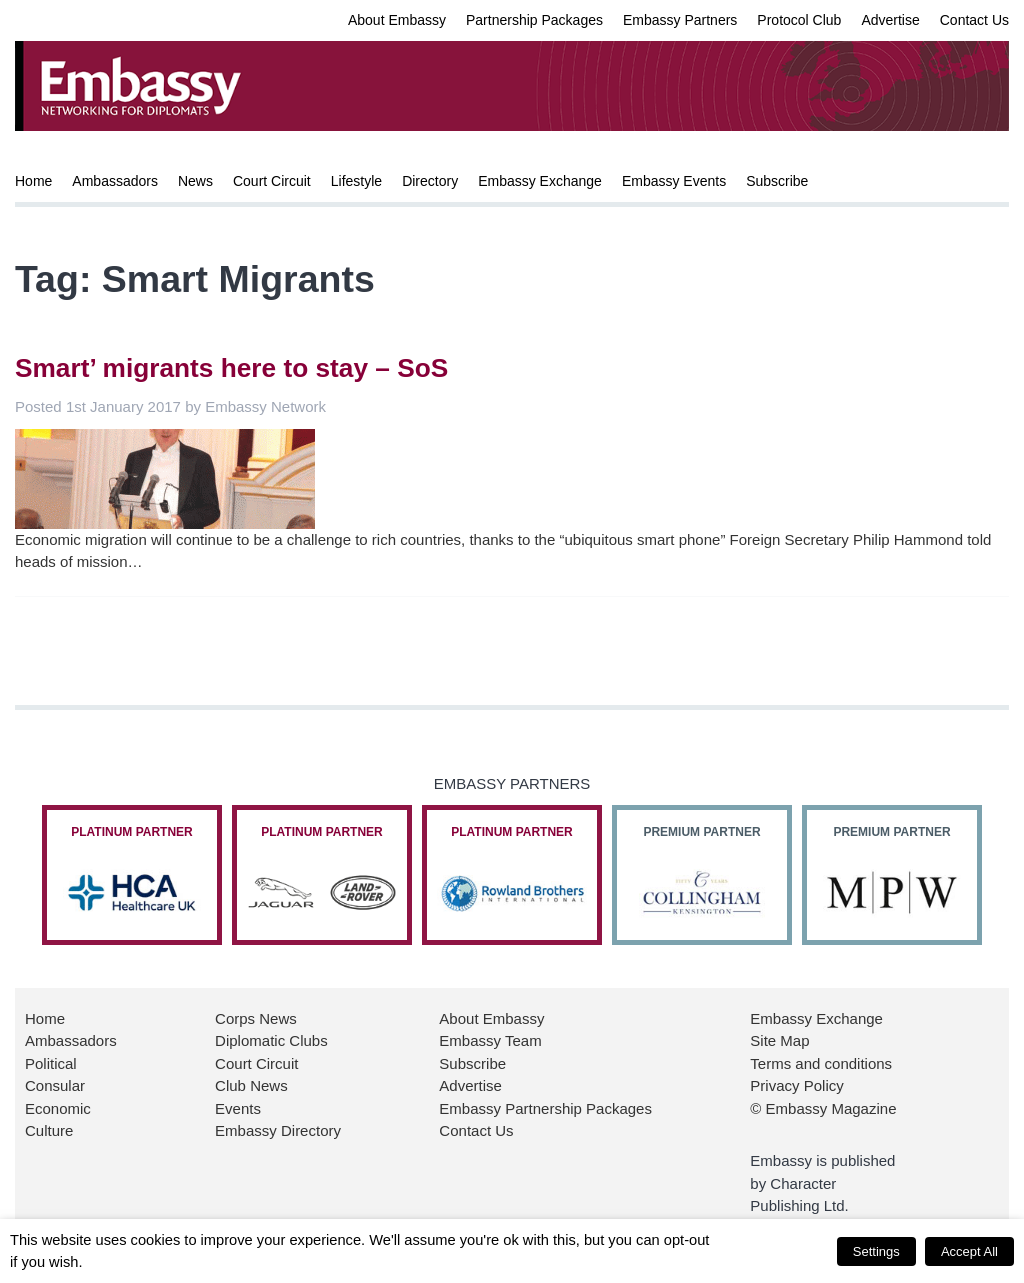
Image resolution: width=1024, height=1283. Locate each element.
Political (51, 1063)
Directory (430, 181)
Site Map (779, 1040)
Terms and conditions (821, 1063)
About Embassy (397, 20)
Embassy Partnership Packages (545, 1108)
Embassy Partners (680, 20)
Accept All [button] (969, 1251)
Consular (55, 1085)
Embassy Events (674, 181)
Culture (49, 1130)
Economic (58, 1108)
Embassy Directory (278, 1130)
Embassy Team (490, 1040)
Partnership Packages (534, 20)
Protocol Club (799, 20)
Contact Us (974, 20)
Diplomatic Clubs (271, 1040)
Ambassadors (115, 181)
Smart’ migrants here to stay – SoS (231, 368)
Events (238, 1108)
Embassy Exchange (540, 181)
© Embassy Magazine (823, 1108)
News (195, 181)
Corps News (256, 1018)
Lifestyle (356, 181)
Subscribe (777, 181)
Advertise (890, 20)
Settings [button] (876, 1251)
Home (33, 181)
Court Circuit (272, 181)
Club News (251, 1085)
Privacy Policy (796, 1085)
